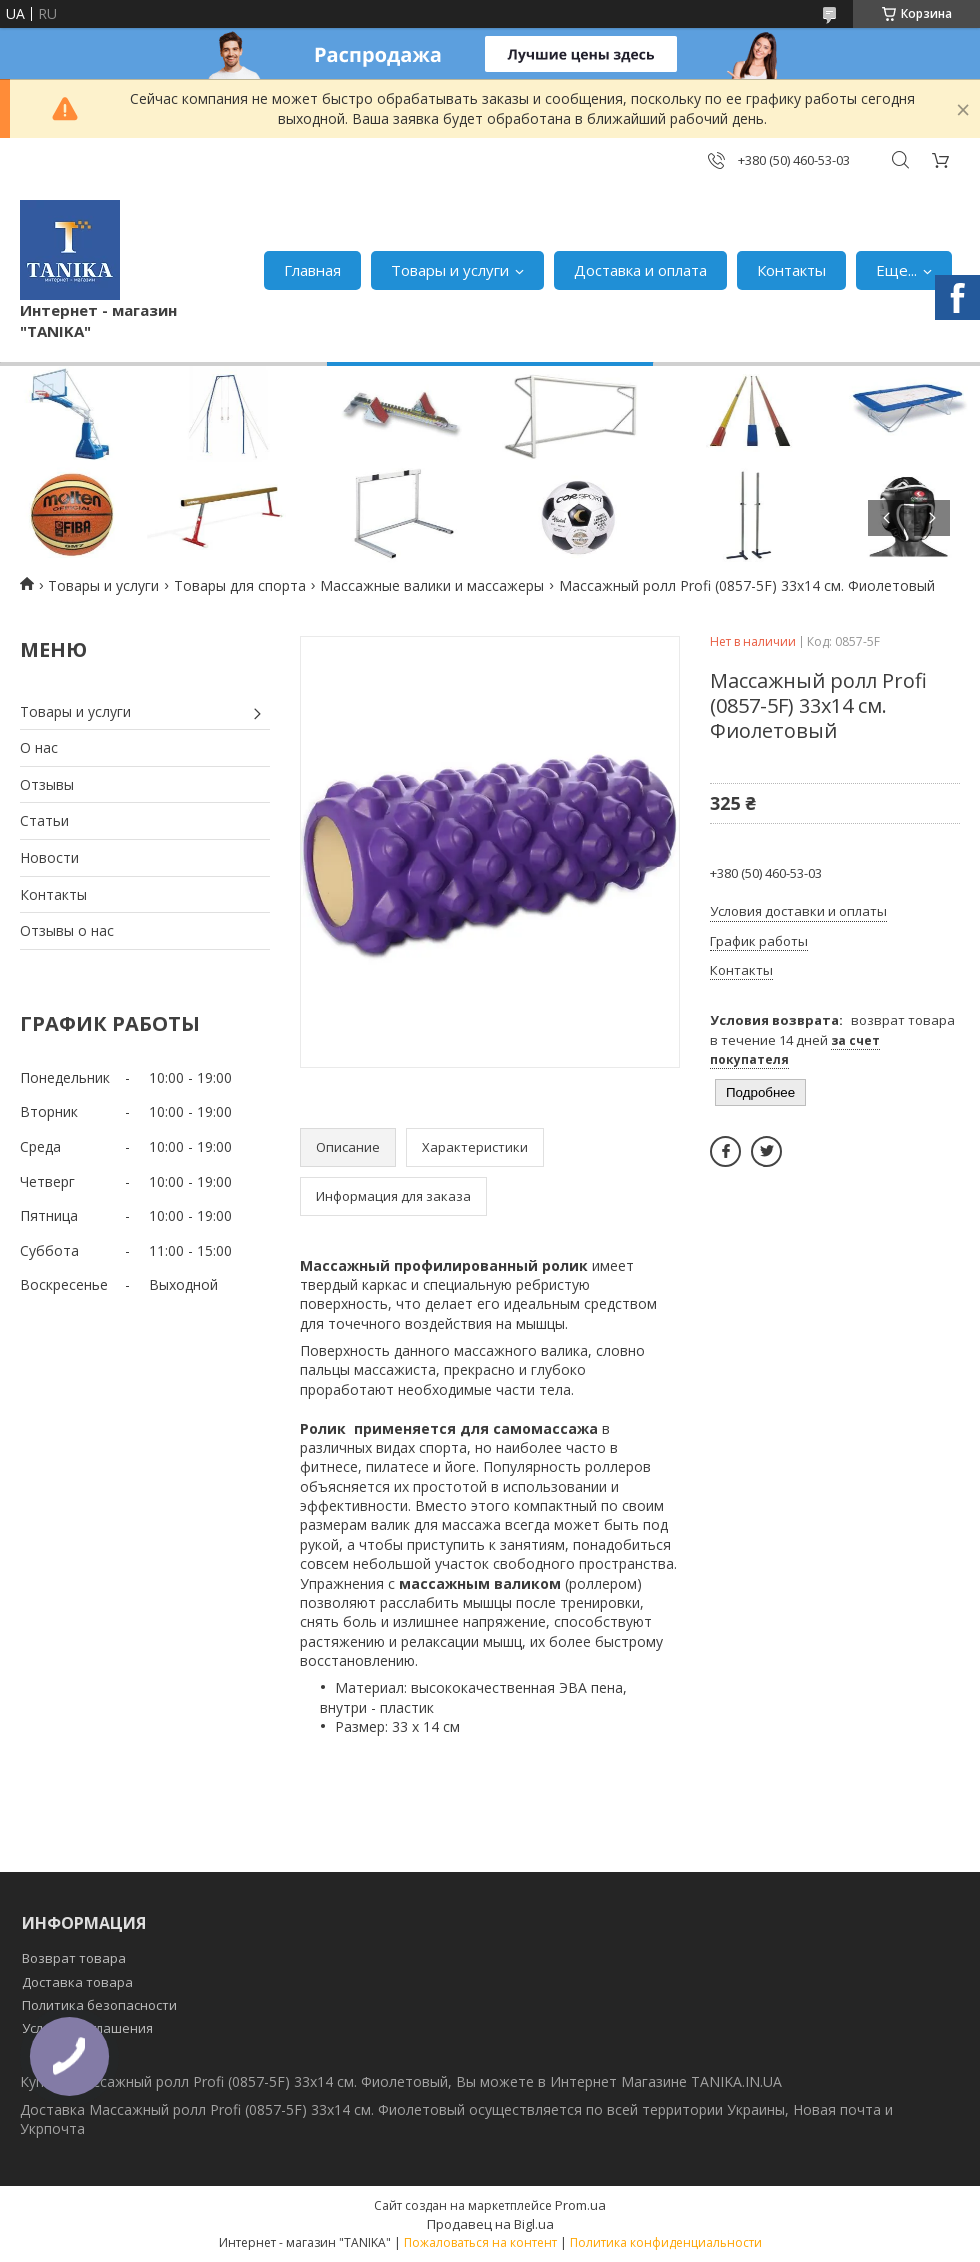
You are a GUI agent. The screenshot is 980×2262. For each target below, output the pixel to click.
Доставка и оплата (640, 270)
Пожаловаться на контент (480, 2242)
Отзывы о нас (67, 930)
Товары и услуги (450, 270)
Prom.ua (580, 2205)
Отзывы (47, 784)
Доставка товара (77, 1982)
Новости (49, 857)
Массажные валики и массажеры (432, 585)
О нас (39, 747)
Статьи (44, 820)
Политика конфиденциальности (666, 2242)
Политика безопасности (99, 2005)
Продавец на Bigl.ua (490, 2224)
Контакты (791, 270)
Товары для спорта (240, 585)
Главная (312, 270)
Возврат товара (74, 1958)
